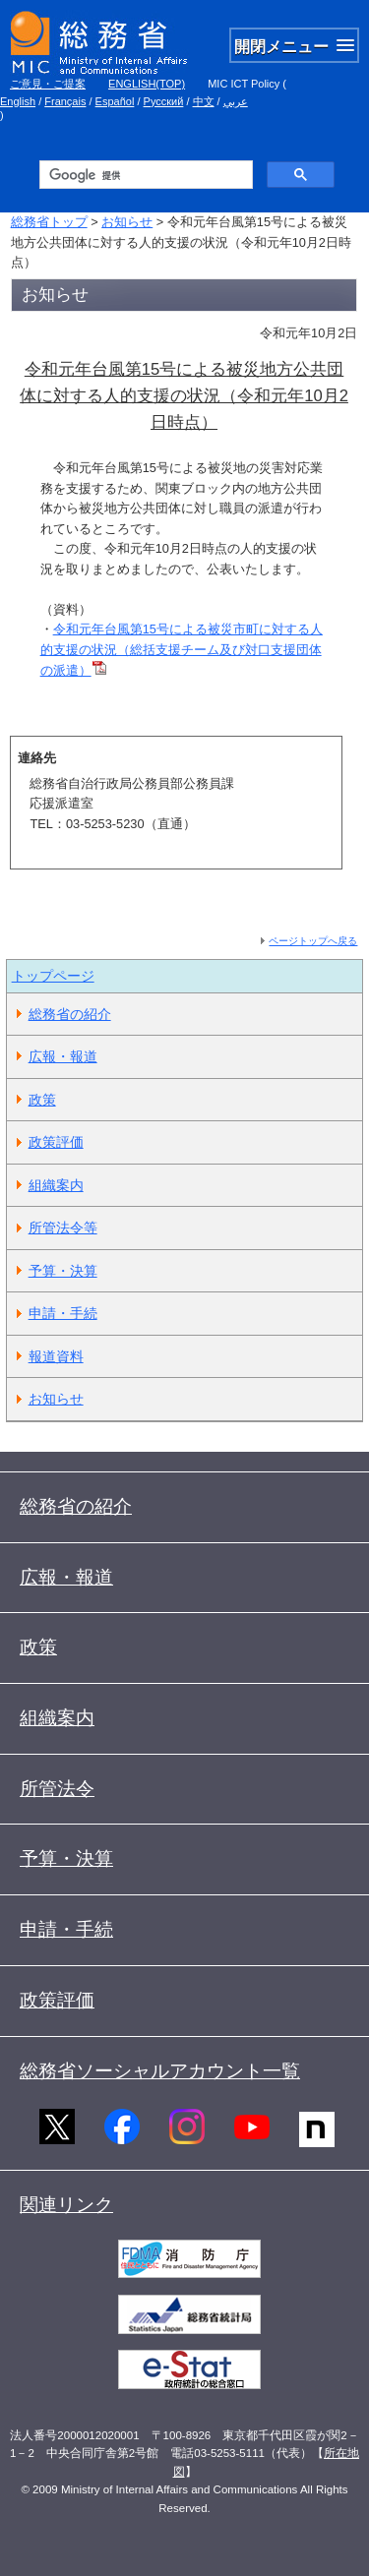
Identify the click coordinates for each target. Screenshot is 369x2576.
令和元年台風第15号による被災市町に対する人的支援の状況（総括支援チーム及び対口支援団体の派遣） (181, 650)
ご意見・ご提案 (48, 84)
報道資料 (56, 1356)
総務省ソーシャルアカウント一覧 (160, 2071)
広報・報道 (63, 1056)
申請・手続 (63, 1313)
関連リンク (66, 2204)
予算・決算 (63, 1271)
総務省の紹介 (70, 1014)
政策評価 (56, 1142)
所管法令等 (63, 1227)
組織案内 (56, 1185)
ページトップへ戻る (313, 940)
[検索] (144, 175)
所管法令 (57, 1788)
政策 (42, 1100)
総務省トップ (49, 221)
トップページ (53, 976)
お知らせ (127, 221)
